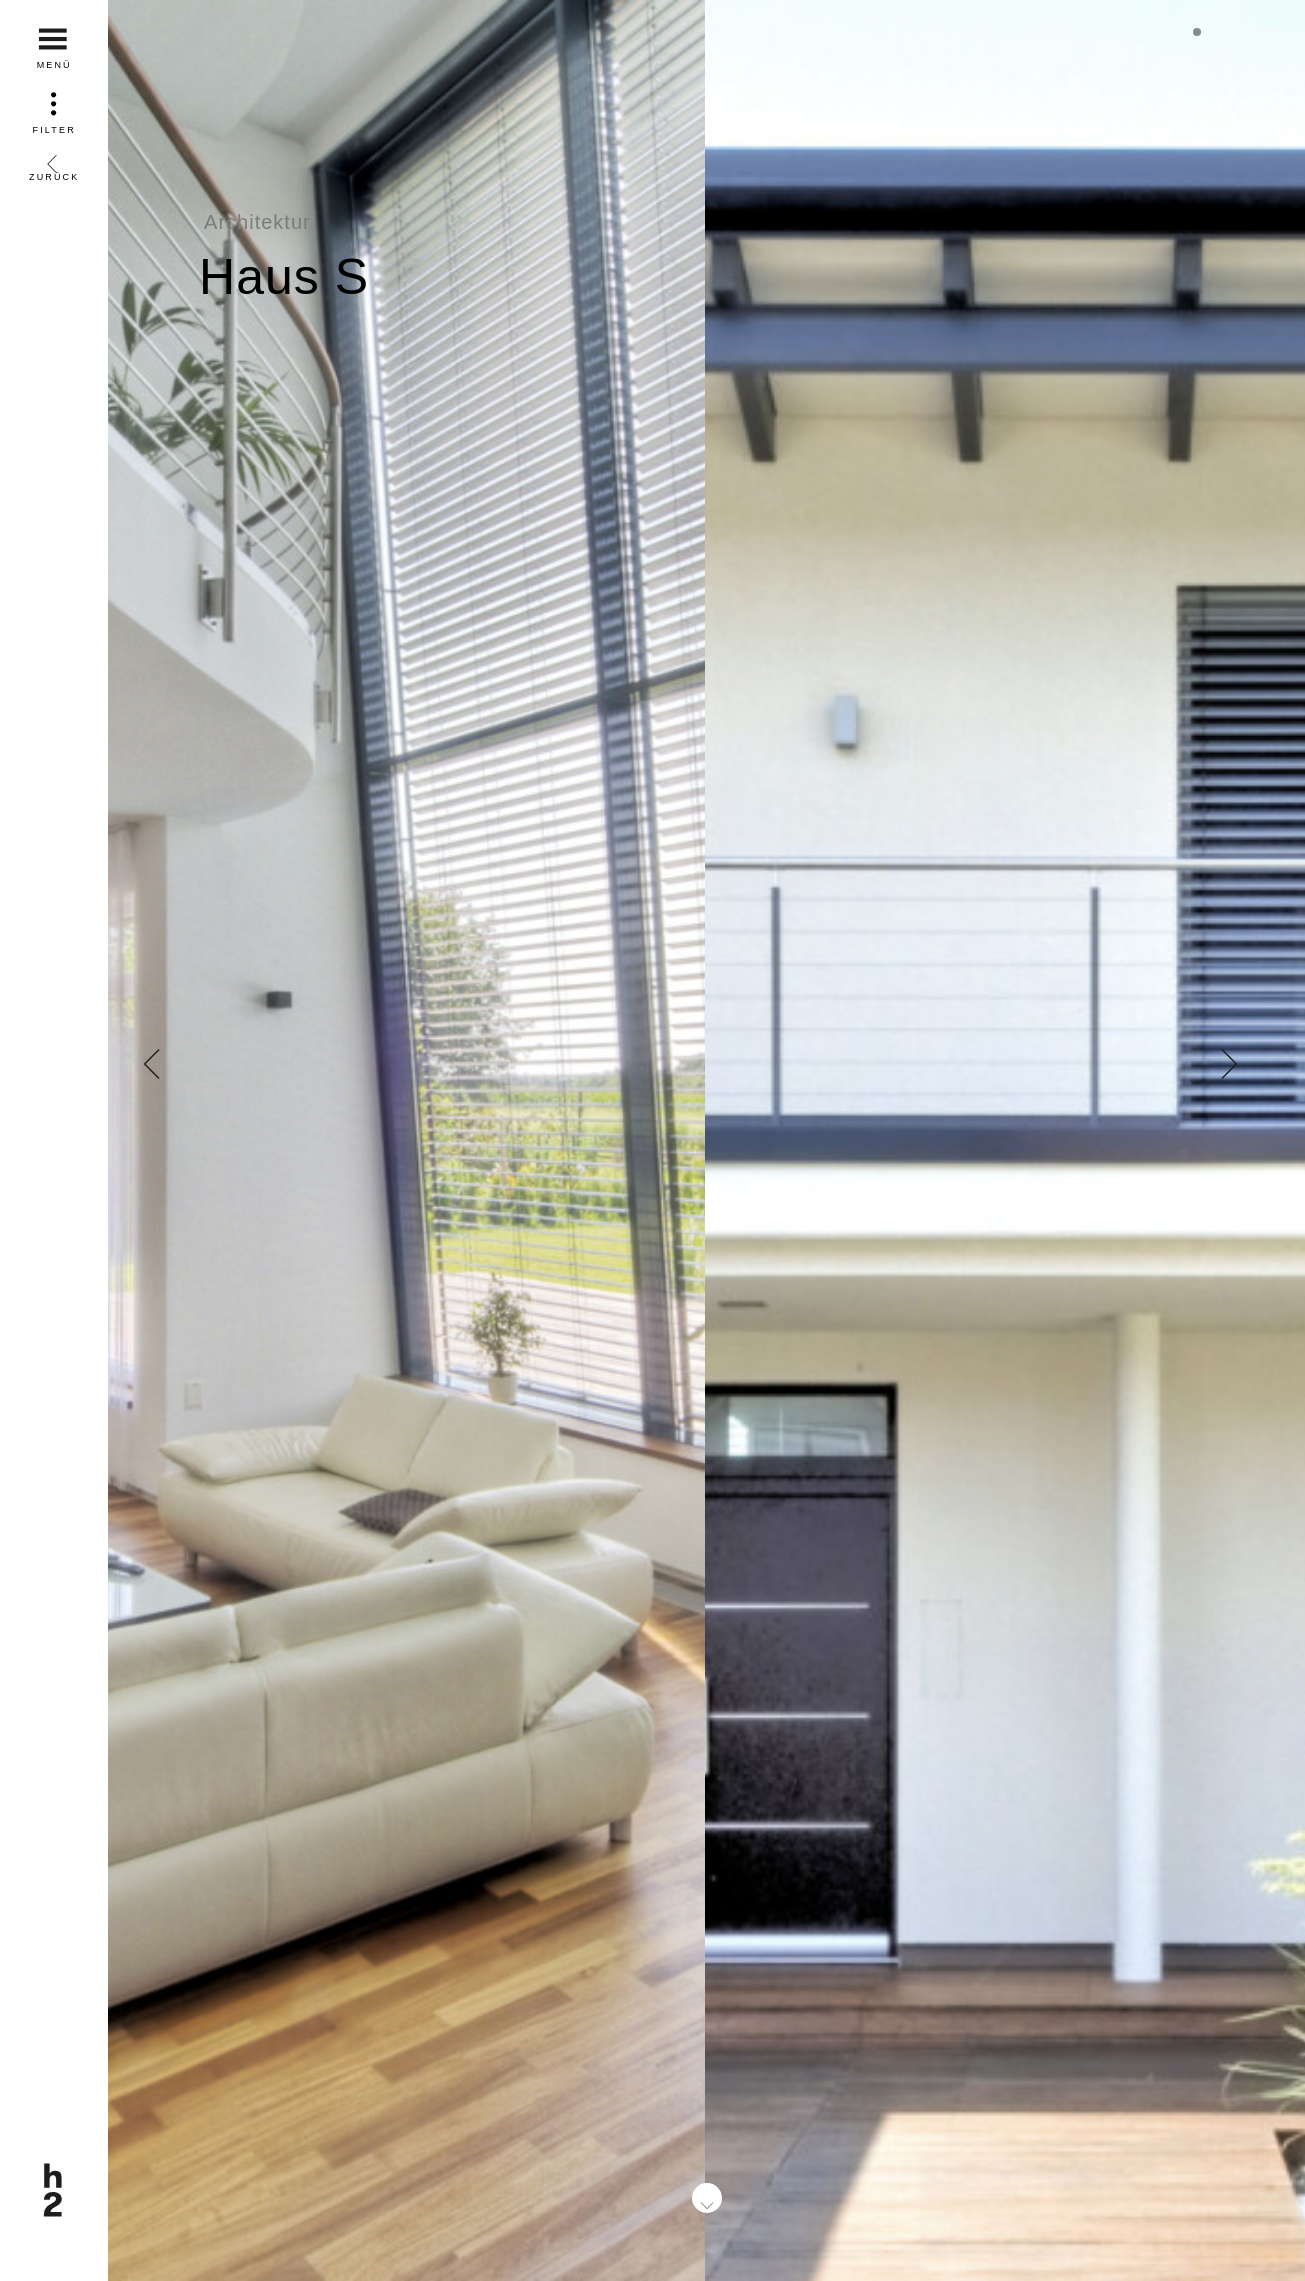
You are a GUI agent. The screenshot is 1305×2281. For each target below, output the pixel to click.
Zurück (54, 161)
